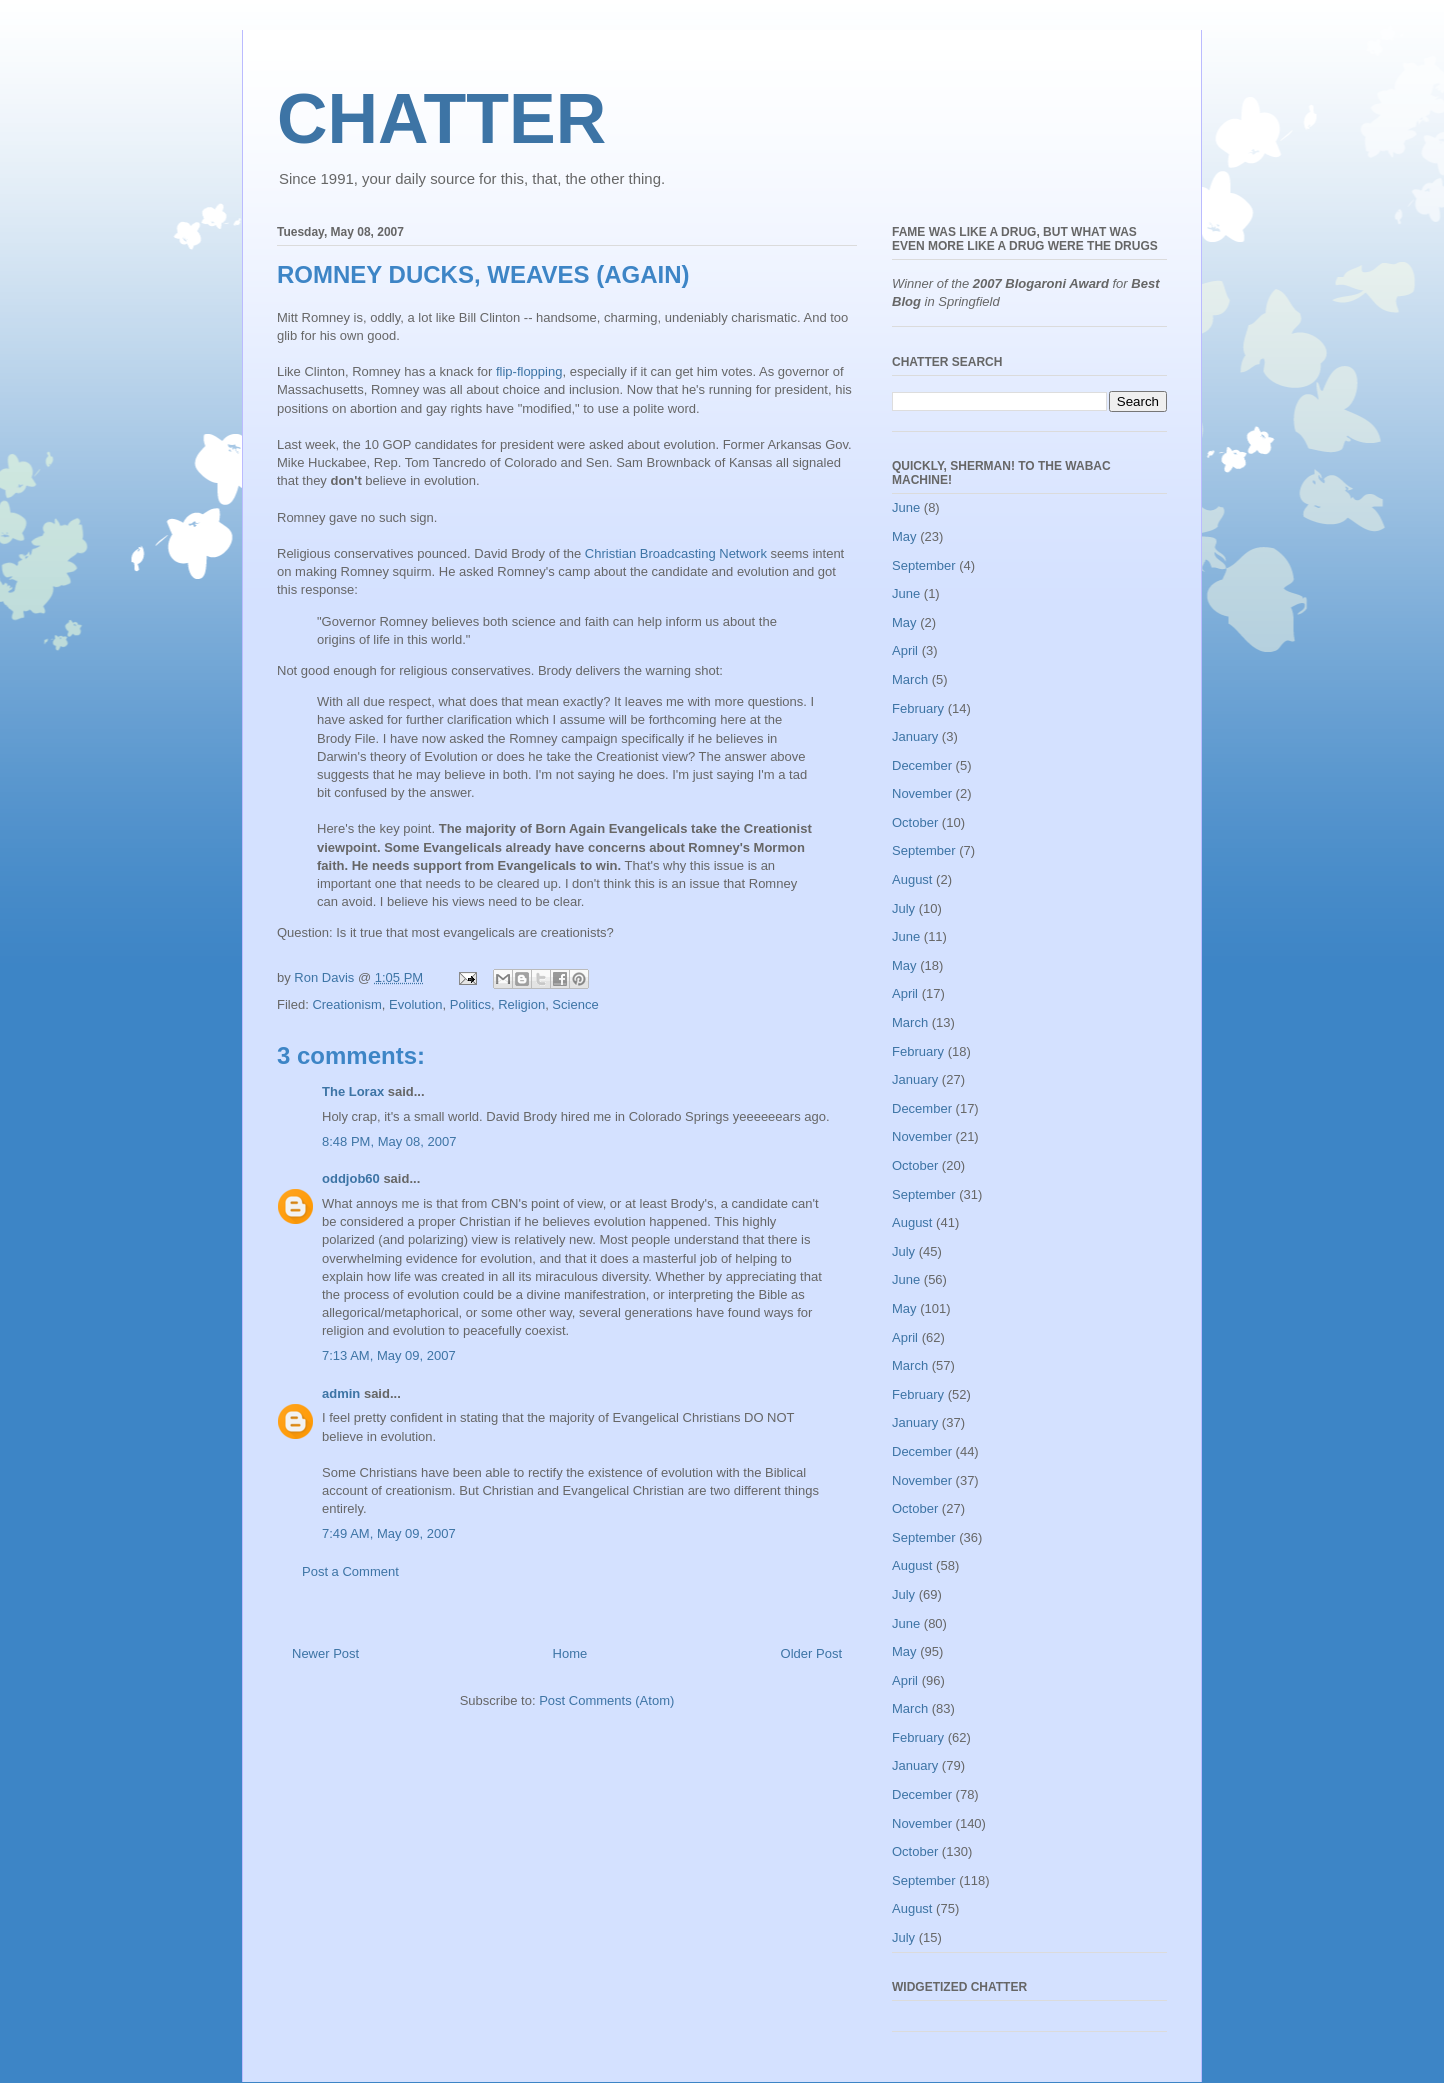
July (903, 908)
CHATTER (441, 119)
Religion (521, 1004)
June (906, 507)
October (915, 822)
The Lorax (353, 1091)
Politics (470, 1004)
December (922, 765)
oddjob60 (351, 1178)
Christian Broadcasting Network (676, 553)
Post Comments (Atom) (606, 1700)
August (912, 879)
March (910, 679)
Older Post (811, 1653)
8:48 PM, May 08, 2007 (389, 1141)
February (918, 708)
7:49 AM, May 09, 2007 (389, 1533)
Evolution (415, 1004)
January (915, 736)
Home (570, 1653)
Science (575, 1004)
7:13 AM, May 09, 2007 (389, 1355)
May (904, 536)
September (924, 565)
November (922, 793)
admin (341, 1393)
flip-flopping (529, 371)
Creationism (346, 1004)
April (905, 650)
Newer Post (325, 1653)
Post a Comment (350, 1571)
